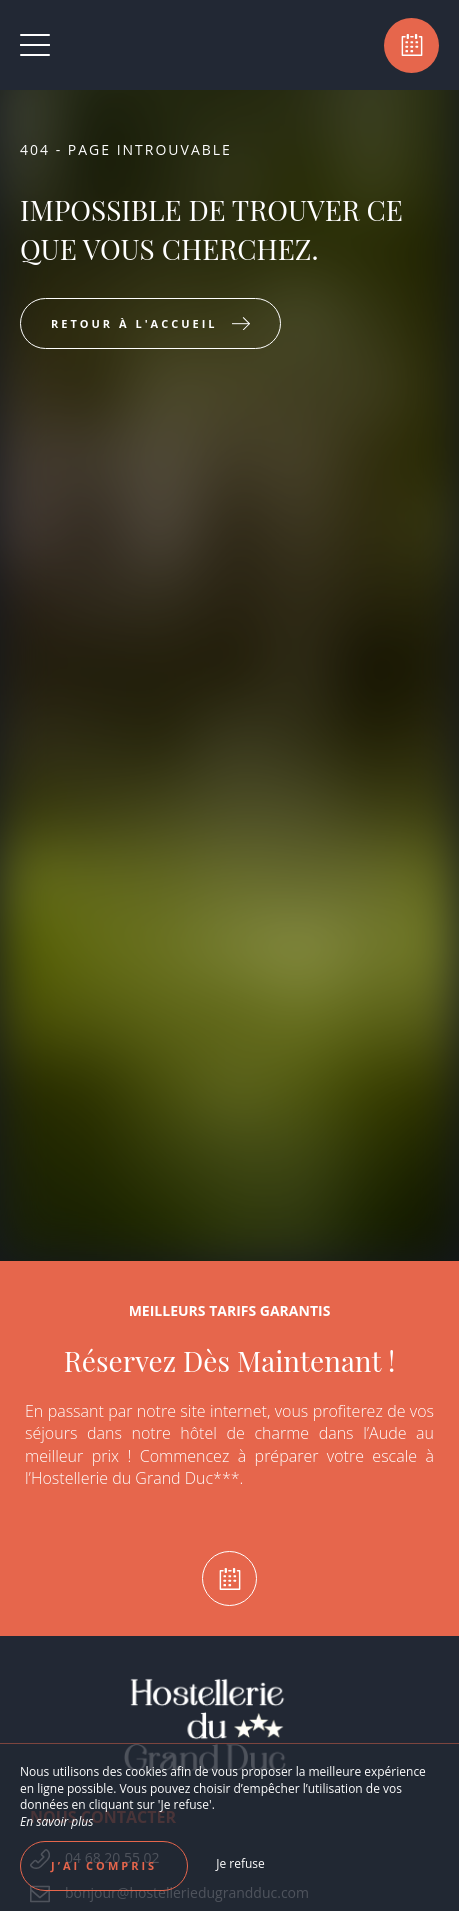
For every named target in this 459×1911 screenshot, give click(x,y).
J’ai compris (104, 1865)
